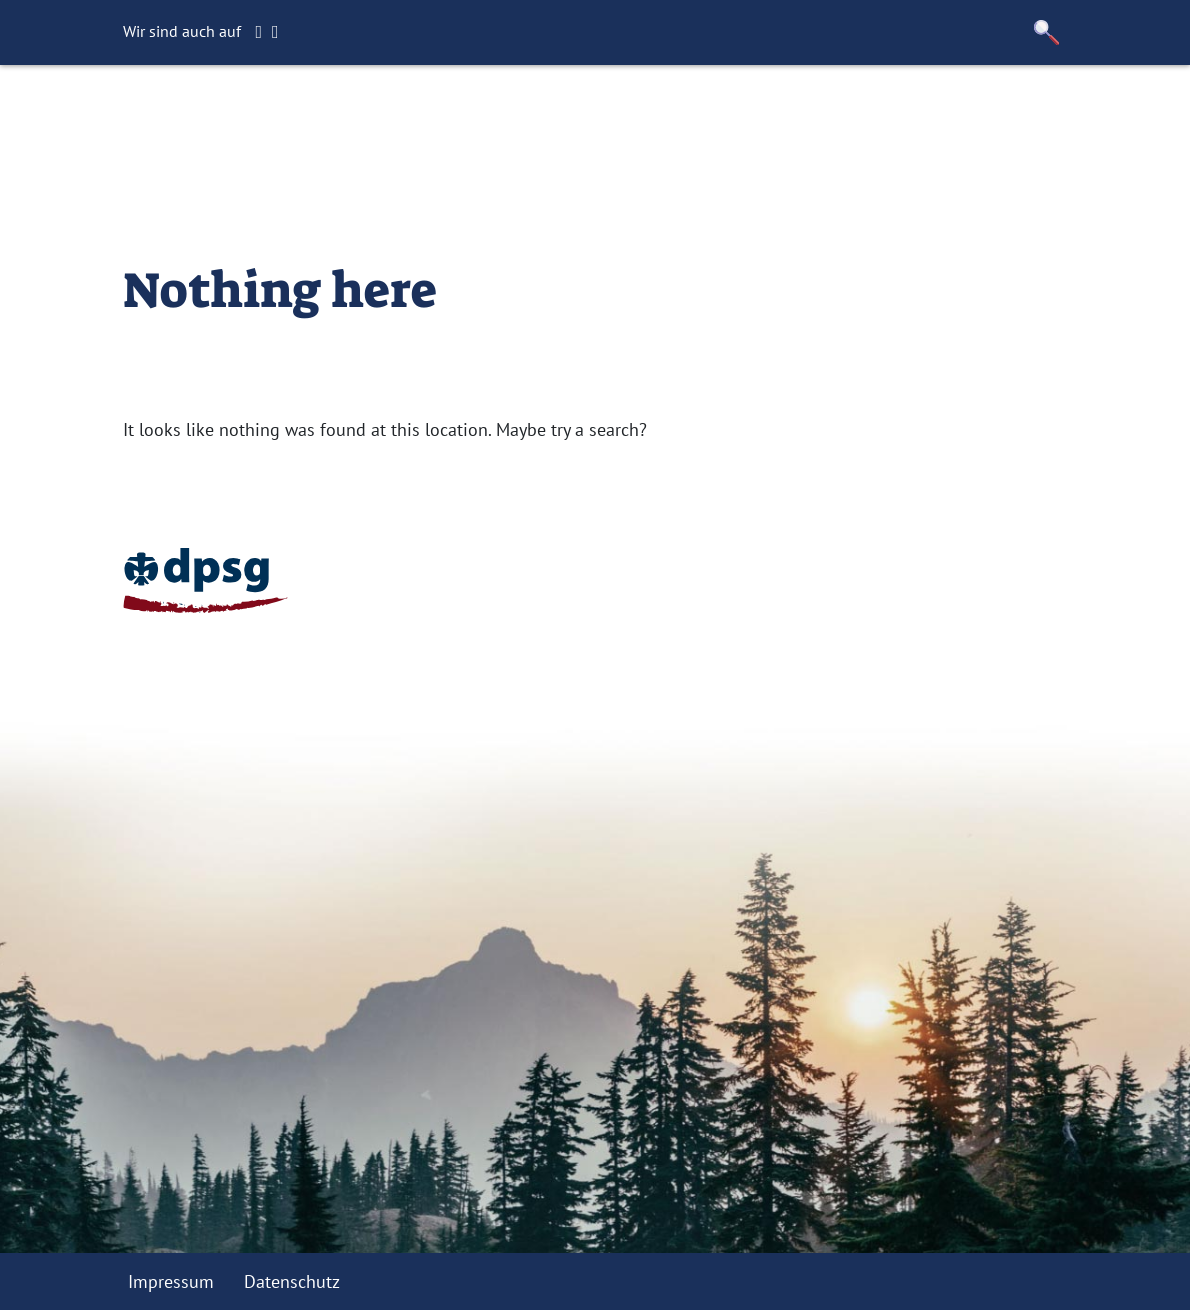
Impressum (171, 1281)
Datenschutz (292, 1281)
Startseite (359, 115)
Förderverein (644, 115)
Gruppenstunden (495, 115)
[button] (1047, 32)
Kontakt (755, 115)
